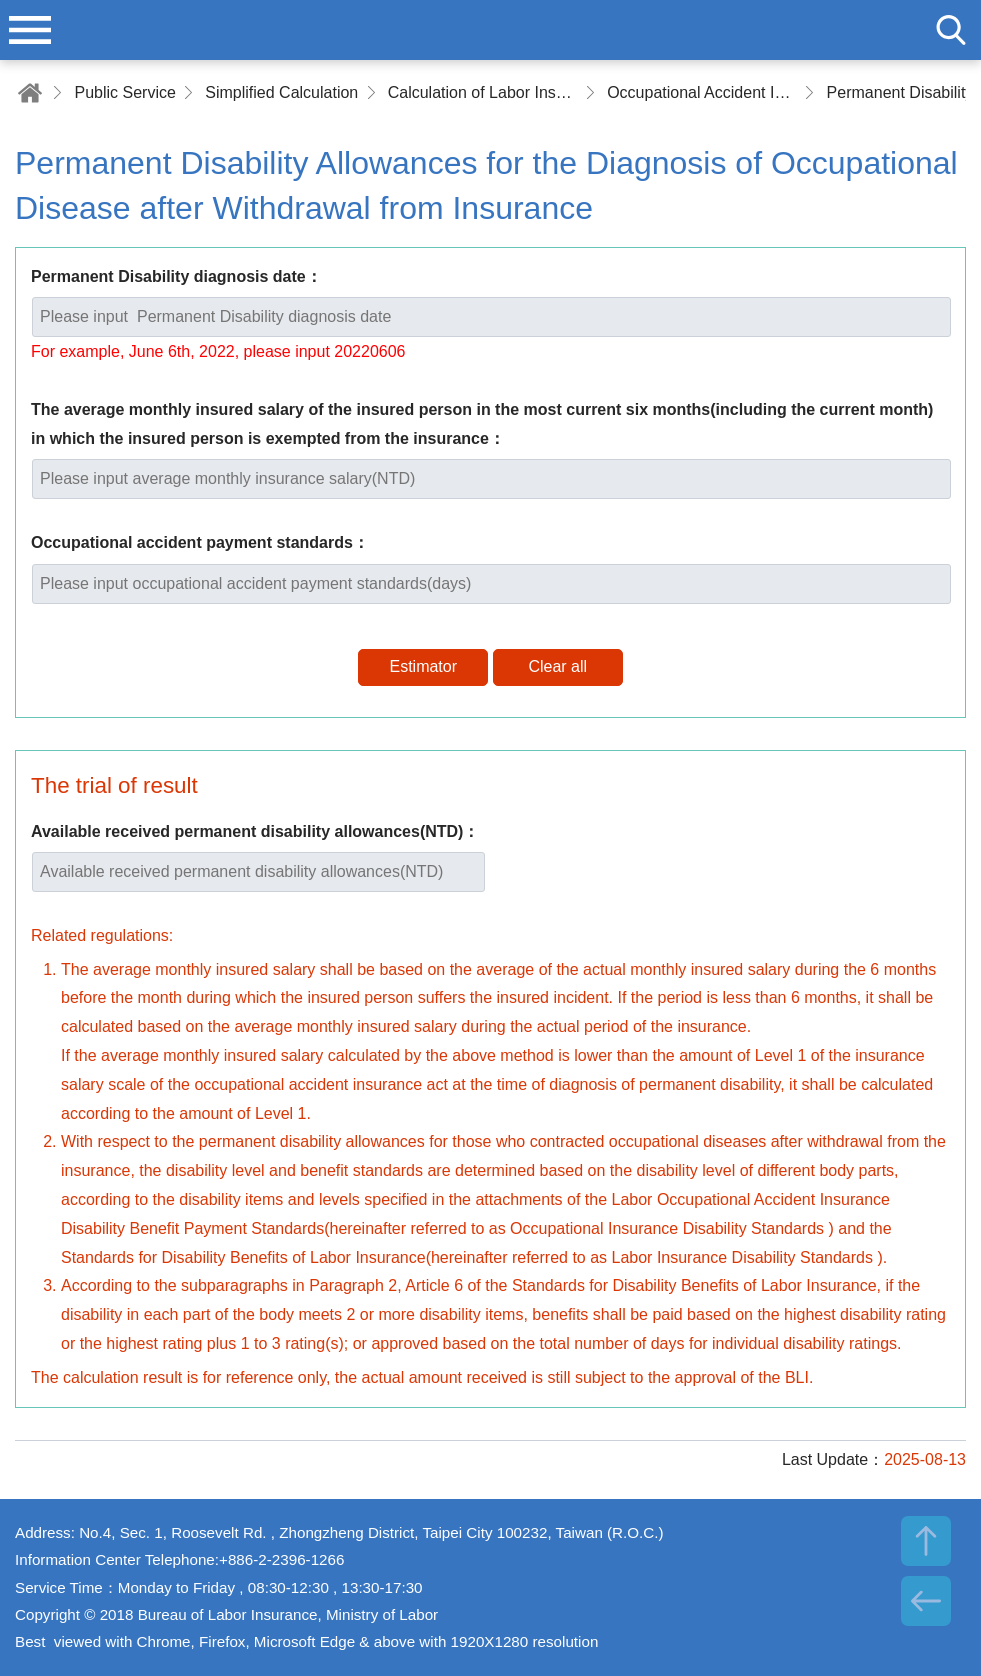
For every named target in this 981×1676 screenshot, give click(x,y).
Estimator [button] (423, 666)
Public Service (124, 92)
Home (30, 92)
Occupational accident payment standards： (200, 542)
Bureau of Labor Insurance (491, 30)
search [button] (951, 30)
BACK (926, 1601)
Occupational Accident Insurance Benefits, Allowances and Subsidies (702, 92)
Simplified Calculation (281, 92)
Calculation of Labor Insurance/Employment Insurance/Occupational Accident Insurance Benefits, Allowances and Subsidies (483, 92)
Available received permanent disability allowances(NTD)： (255, 831)
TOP (926, 1541)
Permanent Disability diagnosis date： (176, 276)
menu (30, 30)
